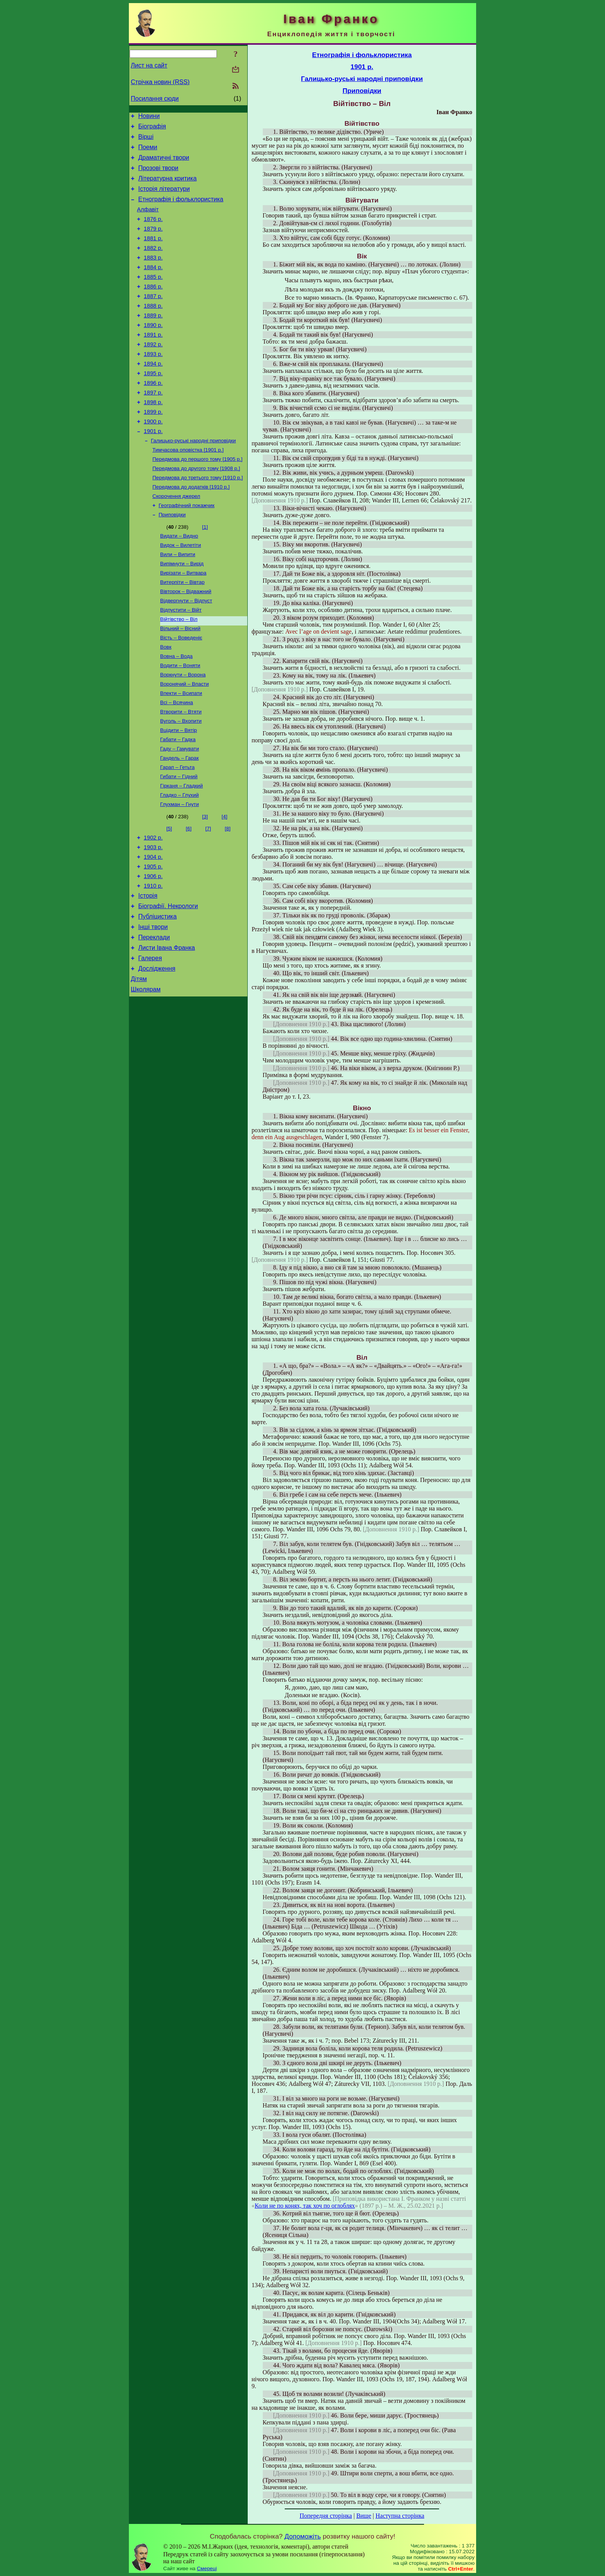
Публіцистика (157, 995)
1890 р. (153, 350)
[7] (208, 897)
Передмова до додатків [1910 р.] (191, 530)
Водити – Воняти (180, 722)
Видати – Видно (179, 582)
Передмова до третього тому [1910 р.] (197, 520)
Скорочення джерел (176, 540)
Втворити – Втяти (180, 772)
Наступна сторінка (399, 2515)
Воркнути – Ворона (183, 732)
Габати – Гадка (178, 802)
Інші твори (153, 1006)
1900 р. (153, 458)
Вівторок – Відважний (185, 642)
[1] (205, 572)
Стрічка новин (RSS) (160, 82)
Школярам (146, 1076)
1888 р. (153, 329)
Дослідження (156, 1053)
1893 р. (153, 383)
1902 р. (153, 907)
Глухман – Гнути (179, 872)
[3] (205, 885)
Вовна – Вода (176, 712)
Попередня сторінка (325, 2515)
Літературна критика (167, 186)
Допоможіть (302, 2536)
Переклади (154, 1018)
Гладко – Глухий (179, 862)
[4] (224, 885)
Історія (147, 972)
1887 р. (153, 318)
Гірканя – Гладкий (181, 852)
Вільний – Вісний (180, 682)
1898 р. (153, 437)
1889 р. (153, 340)
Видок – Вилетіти (180, 592)
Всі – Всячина (176, 762)
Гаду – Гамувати (179, 812)
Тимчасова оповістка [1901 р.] (188, 489)
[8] (228, 897)
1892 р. (153, 372)
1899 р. (153, 448)
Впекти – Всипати (181, 752)
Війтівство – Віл (179, 672)
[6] (189, 897)
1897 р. (153, 426)
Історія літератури (164, 198)
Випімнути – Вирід (182, 612)
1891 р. (153, 361)
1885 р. (153, 296)
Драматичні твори (163, 163)
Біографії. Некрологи (168, 983)
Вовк (165, 702)
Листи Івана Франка (166, 1030)
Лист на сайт (149, 65)
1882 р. (153, 264)
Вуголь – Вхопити (181, 782)
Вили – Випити (177, 602)
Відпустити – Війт (180, 662)
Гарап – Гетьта (177, 832)
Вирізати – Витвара (183, 622)
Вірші (146, 140)
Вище (363, 2515)
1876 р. (153, 232)
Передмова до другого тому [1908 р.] (196, 510)
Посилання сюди (155, 98)
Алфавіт (148, 221)
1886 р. (153, 307)
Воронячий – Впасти (184, 742)
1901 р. (153, 469)
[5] (169, 897)
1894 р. (153, 394)
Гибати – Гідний (179, 842)
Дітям (139, 1064)
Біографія (152, 128)
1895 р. (153, 404)
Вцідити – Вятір (178, 792)
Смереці (207, 2568)
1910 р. (153, 961)
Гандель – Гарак (179, 822)
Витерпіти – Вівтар (182, 632)
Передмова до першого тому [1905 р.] (197, 499)
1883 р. (153, 275)
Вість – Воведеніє (181, 692)
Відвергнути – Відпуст (186, 652)
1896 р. (153, 415)
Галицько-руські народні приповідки (193, 479)
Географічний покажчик (187, 550)
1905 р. (153, 939)
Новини (149, 117)
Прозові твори (158, 175)
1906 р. (153, 950)
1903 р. (153, 918)
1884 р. (153, 286)
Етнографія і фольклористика (180, 209)
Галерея (150, 1041)
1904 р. (153, 929)
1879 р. (153, 242)
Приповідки (172, 560)
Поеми (147, 151)
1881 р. (153, 253)
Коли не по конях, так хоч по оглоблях (305, 2205)
